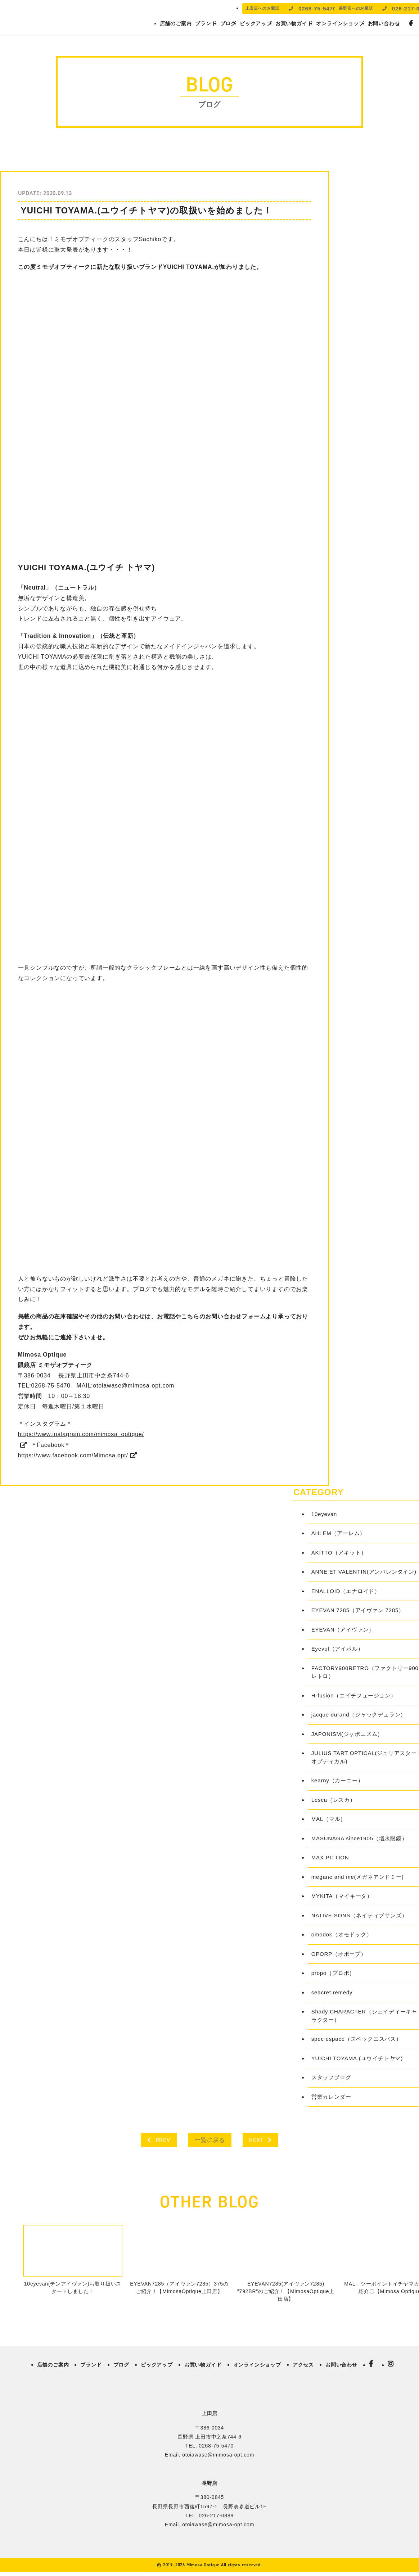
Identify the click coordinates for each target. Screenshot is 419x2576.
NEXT (260, 2140)
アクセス (303, 2365)
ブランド (205, 23)
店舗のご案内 (176, 23)
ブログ (228, 23)
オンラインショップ (340, 23)
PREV (159, 2140)
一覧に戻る (210, 2140)
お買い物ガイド (294, 23)
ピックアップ (256, 23)
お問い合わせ (384, 23)
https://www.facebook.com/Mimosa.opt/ (73, 1455)
